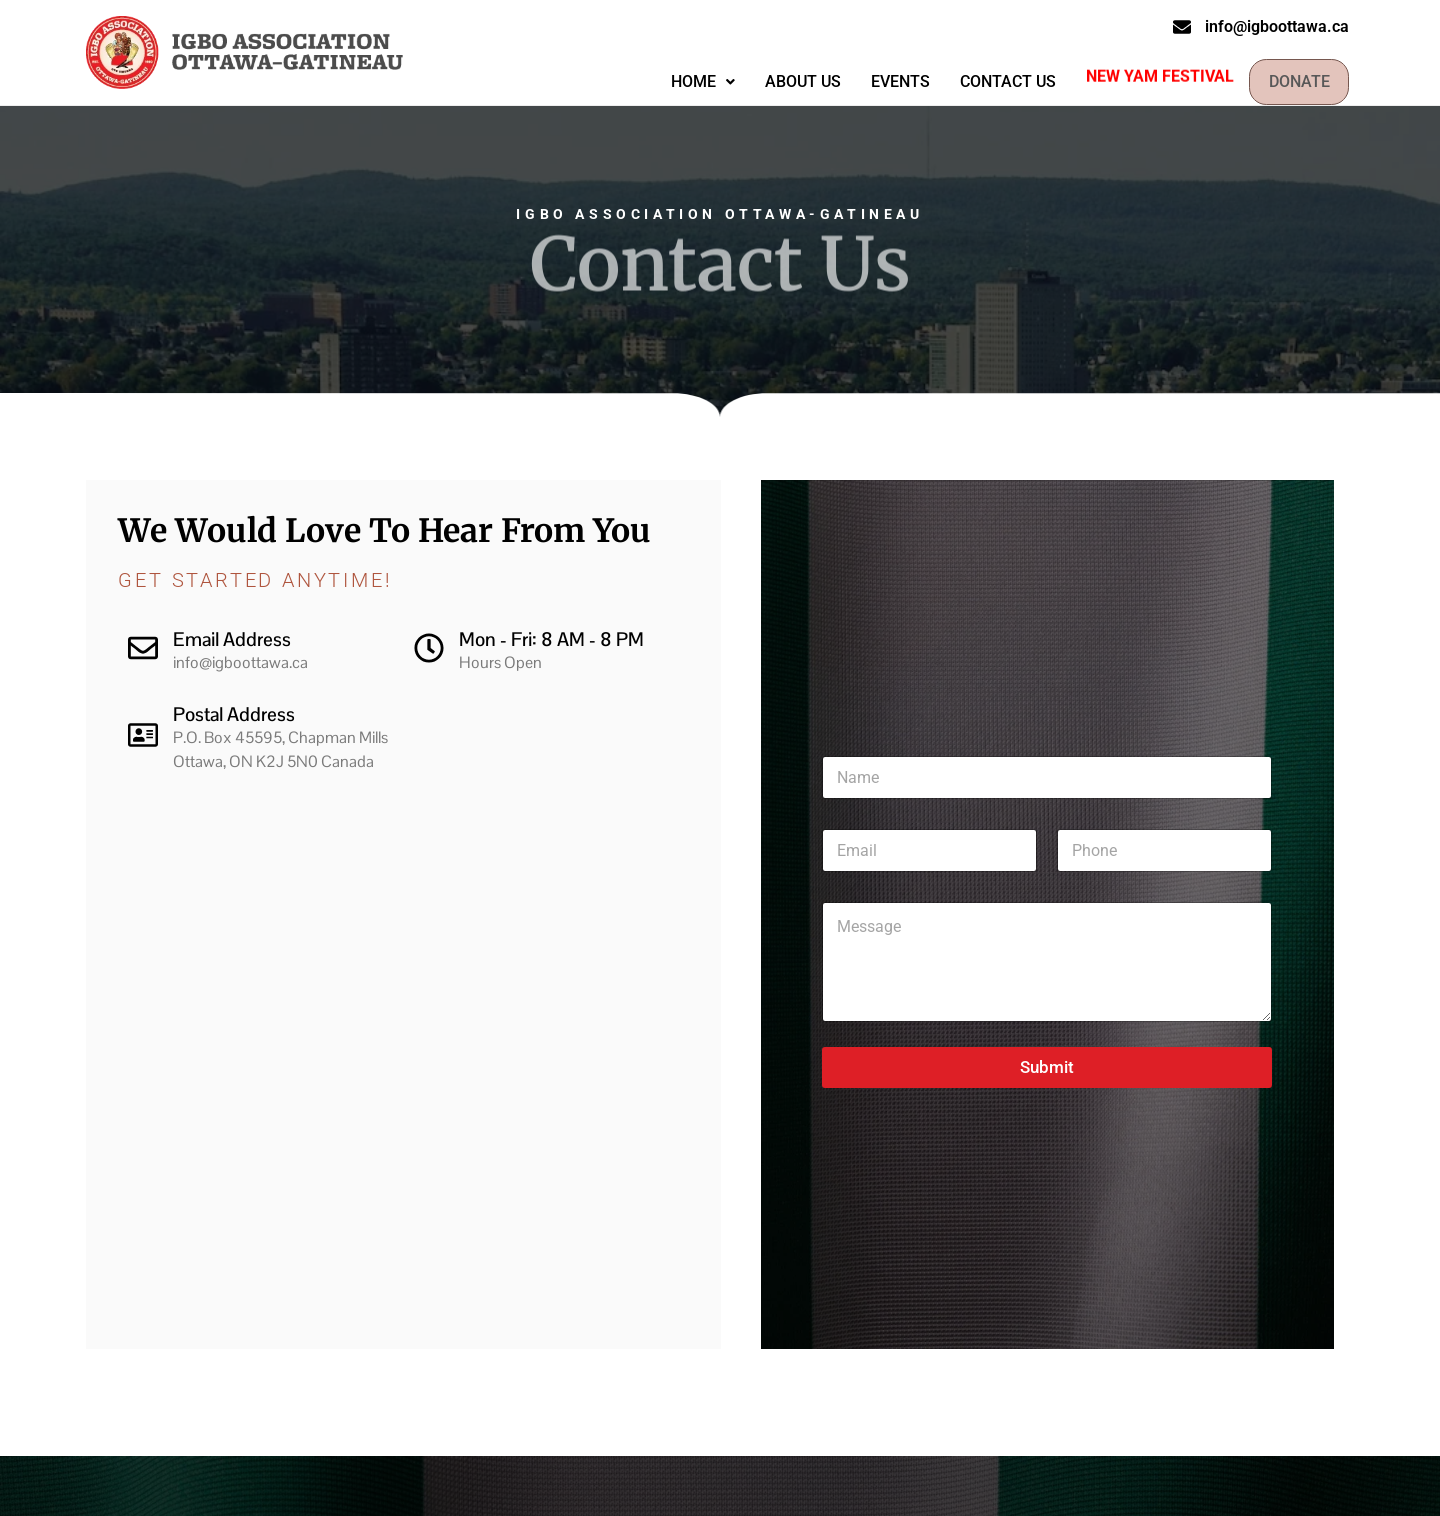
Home (692, 81)
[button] (692, 82)
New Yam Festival (1149, 74)
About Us (792, 81)
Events (889, 81)
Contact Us (997, 81)
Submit (1047, 1067)
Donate (1293, 82)
